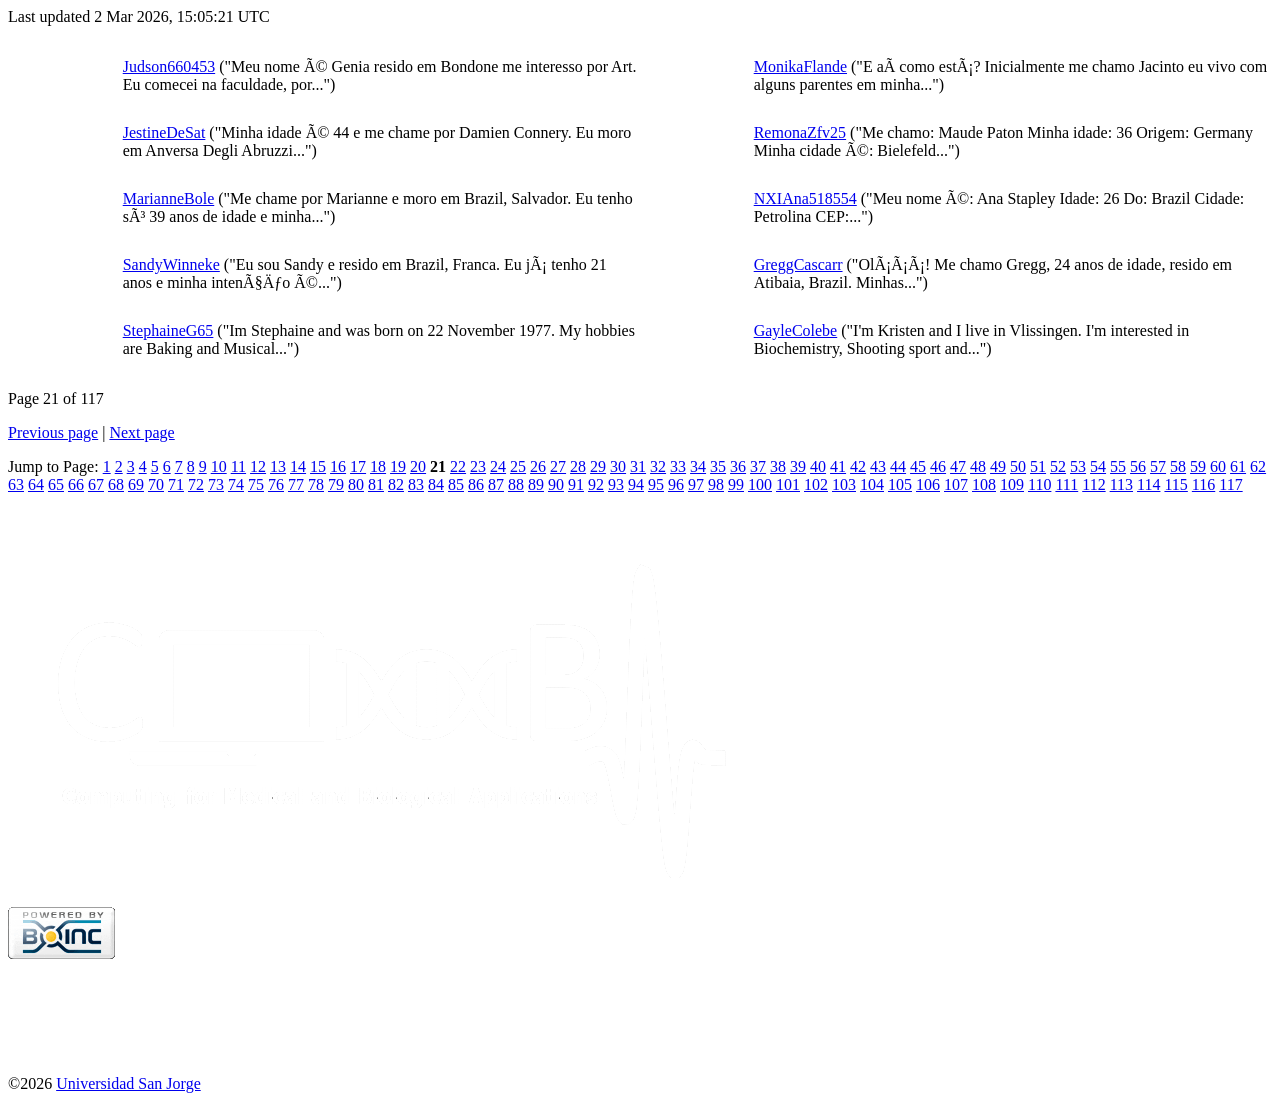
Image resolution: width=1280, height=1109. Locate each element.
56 (1138, 466)
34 (698, 466)
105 (900, 484)
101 (788, 484)
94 (636, 484)
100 (760, 484)
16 (338, 466)
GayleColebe (796, 330)
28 (578, 466)
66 (76, 484)
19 (398, 466)
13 (278, 466)
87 (496, 484)
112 (1093, 484)
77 (296, 484)
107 (956, 484)
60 (1218, 466)
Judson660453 (169, 66)
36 (738, 466)
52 (1058, 466)
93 (616, 484)
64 (36, 484)
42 (858, 466)
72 (196, 484)
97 (696, 484)
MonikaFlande (800, 66)
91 (576, 484)
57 (1158, 466)
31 (638, 466)
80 (356, 484)
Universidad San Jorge (128, 1083)
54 (1098, 466)
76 (276, 484)
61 (1238, 466)
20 (418, 466)
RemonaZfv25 (800, 132)
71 (176, 484)
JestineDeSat (164, 132)
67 (96, 484)
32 (658, 466)
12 (258, 466)
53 (1078, 466)
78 (316, 484)
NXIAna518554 (805, 198)
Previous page (53, 432)
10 (219, 466)
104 (872, 484)
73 (216, 484)
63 (16, 484)
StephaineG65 (168, 330)
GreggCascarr (798, 264)
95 (656, 484)
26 (538, 466)
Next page (141, 432)
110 (1039, 484)
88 (516, 484)
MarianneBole (169, 198)
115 (1175, 484)
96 (676, 484)
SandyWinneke (171, 264)
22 (458, 466)
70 (156, 484)
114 (1148, 484)
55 (1118, 466)
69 (136, 484)
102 (816, 484)
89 (536, 484)
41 (838, 466)
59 (1198, 466)
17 (358, 466)
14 (298, 466)
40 (818, 466)
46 (938, 466)
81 (376, 484)
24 (498, 466)
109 (1012, 484)
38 (778, 466)
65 (56, 484)
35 (718, 466)
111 (1066, 484)
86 (476, 484)
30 (618, 466)
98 (716, 484)
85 (456, 484)
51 (1038, 466)
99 (736, 484)
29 (598, 466)
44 (898, 466)
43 (878, 466)
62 (1258, 466)
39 (798, 466)
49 (998, 466)
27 (558, 466)
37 (758, 466)
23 (478, 466)
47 (958, 466)
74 (236, 484)
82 (396, 484)
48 (978, 466)
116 (1203, 484)
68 (116, 484)
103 (844, 484)
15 (318, 466)
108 (984, 484)
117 (1230, 484)
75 (256, 484)
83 (416, 484)
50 (1018, 466)
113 (1121, 484)
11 (238, 466)
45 (918, 466)
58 (1178, 466)
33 (678, 466)
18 (378, 466)
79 (336, 484)
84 (436, 484)
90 (556, 484)
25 (518, 466)
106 (928, 484)
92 (596, 484)
